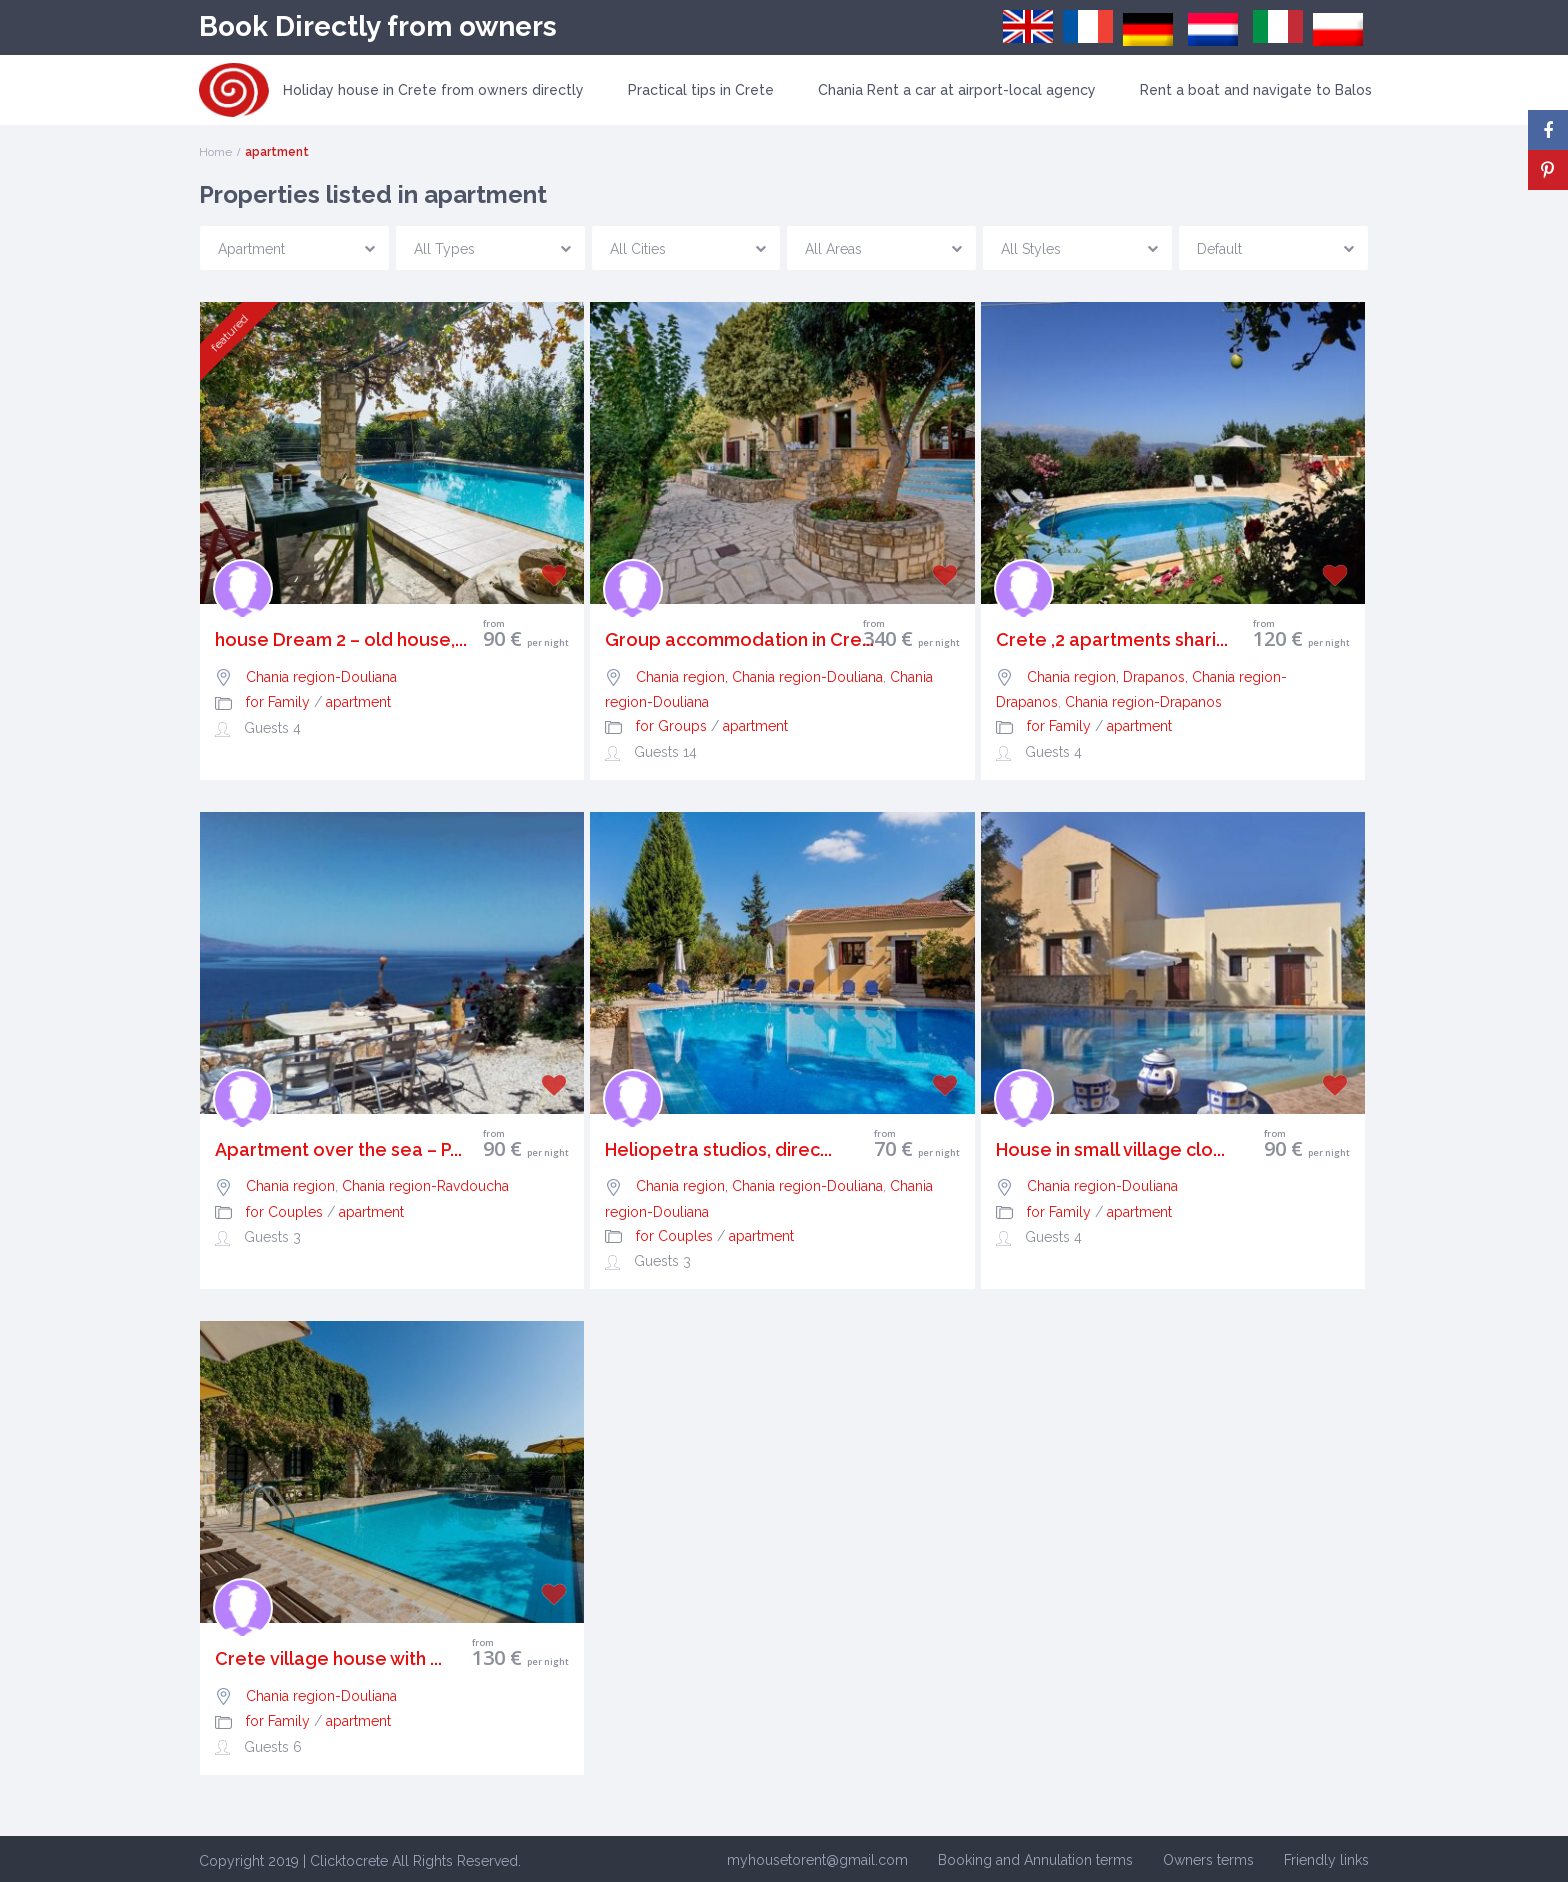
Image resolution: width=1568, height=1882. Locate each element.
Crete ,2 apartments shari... (1112, 640)
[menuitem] (1028, 26)
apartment (358, 702)
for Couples (284, 1212)
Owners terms (1208, 1860)
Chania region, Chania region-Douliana (759, 677)
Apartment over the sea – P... (338, 1150)
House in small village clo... (1110, 1150)
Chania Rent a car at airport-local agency (957, 90)
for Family (278, 702)
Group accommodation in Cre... (739, 640)
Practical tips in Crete (701, 90)
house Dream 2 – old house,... (341, 640)
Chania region (290, 1186)
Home (215, 152)
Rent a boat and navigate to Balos (1256, 90)
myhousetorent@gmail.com (817, 1860)
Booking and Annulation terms (1035, 1860)
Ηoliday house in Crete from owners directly (433, 90)
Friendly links (1326, 1860)
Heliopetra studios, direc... (718, 1150)
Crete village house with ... (328, 1659)
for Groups (671, 726)
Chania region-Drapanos (1143, 702)
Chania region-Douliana (321, 677)
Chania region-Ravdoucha (425, 1186)
